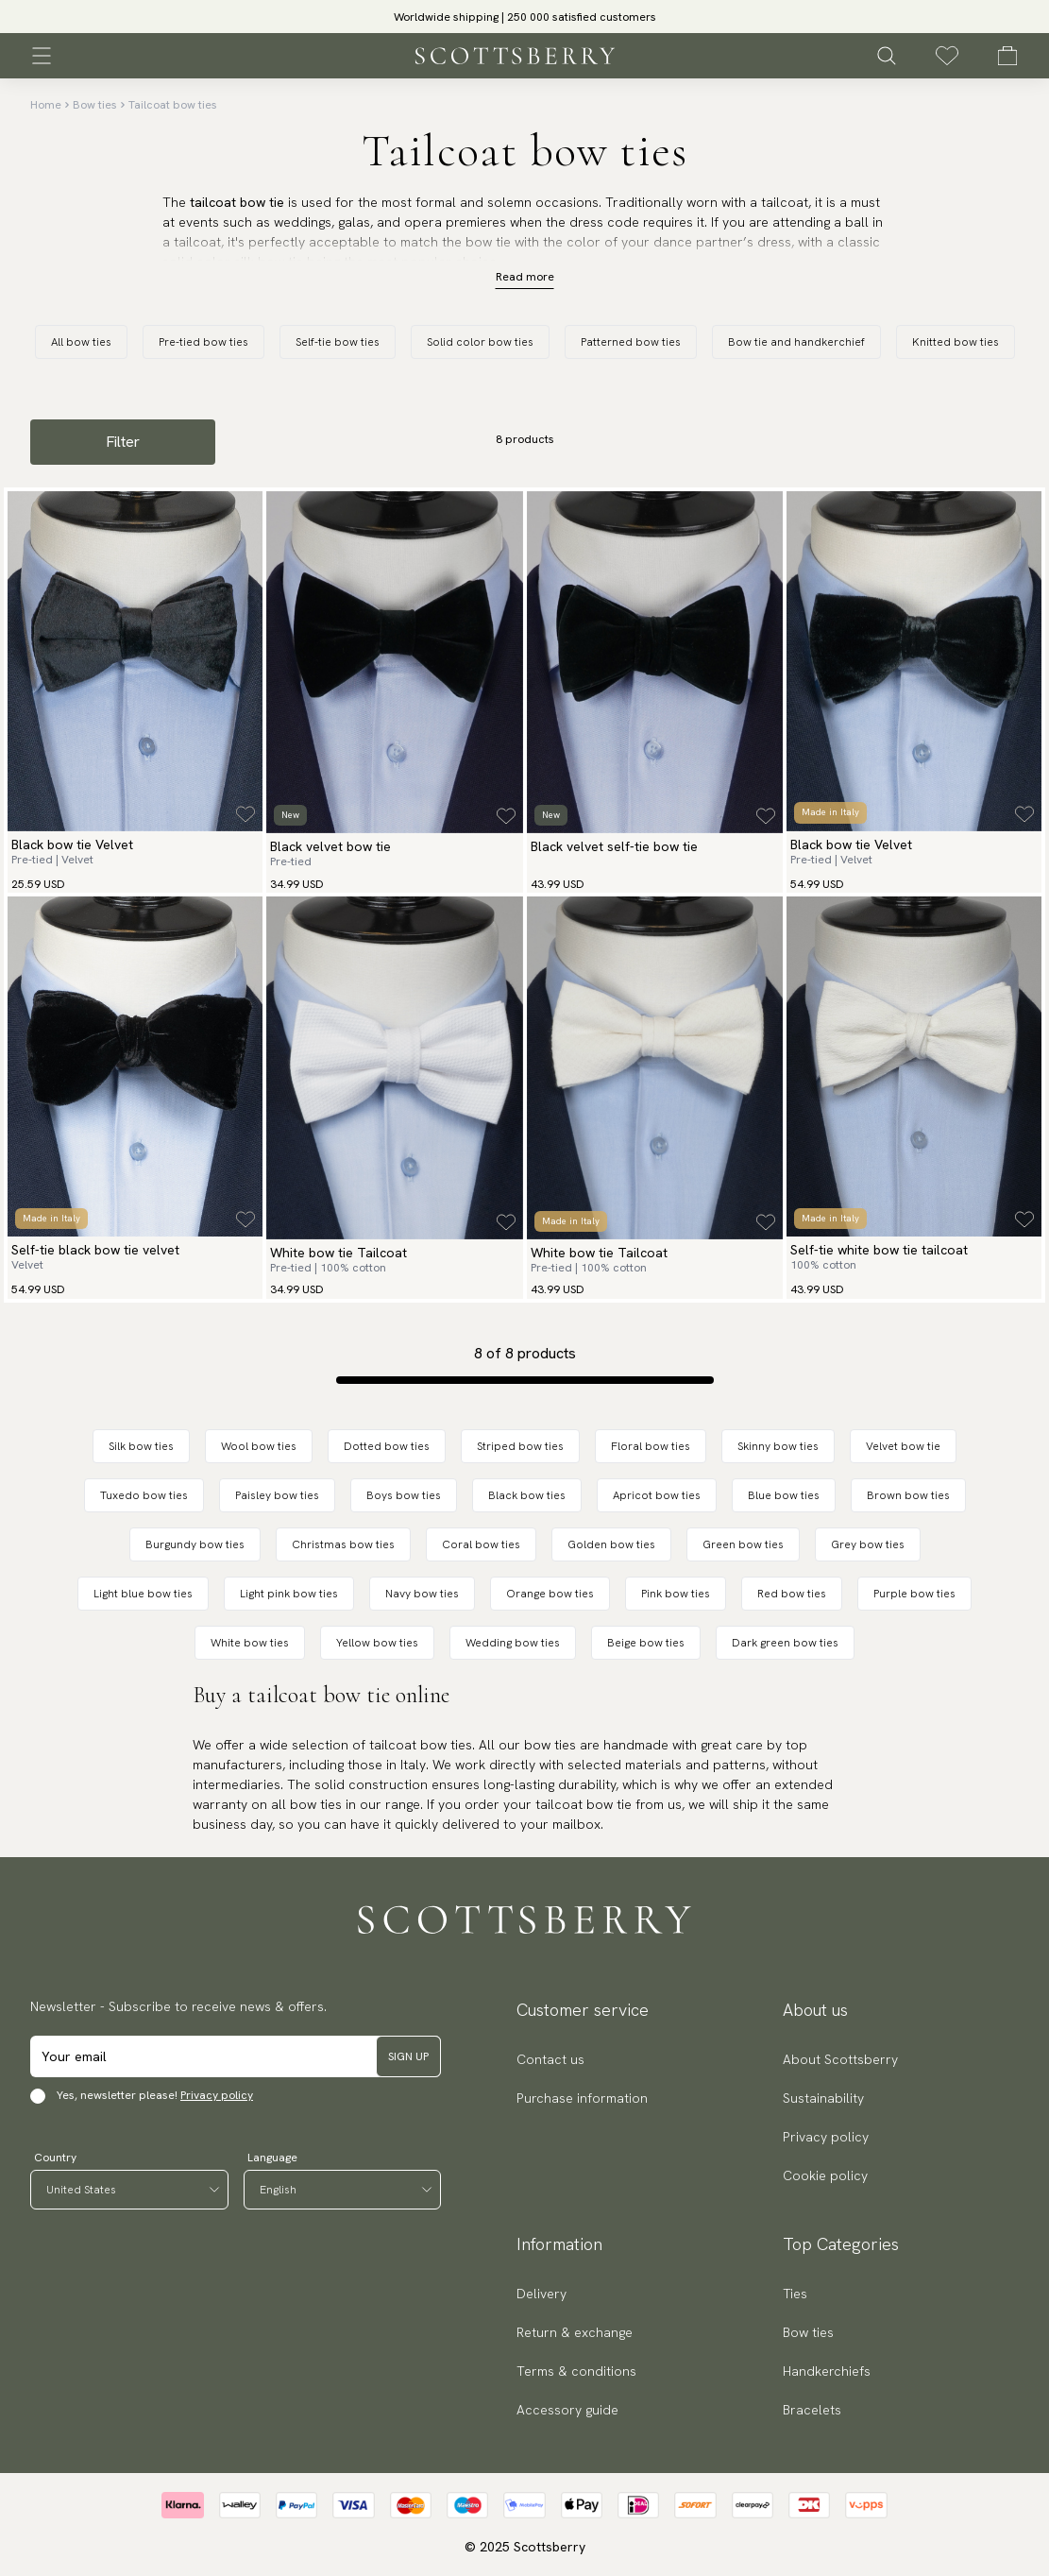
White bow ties (250, 1642)
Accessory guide (567, 2409)
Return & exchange (574, 2332)
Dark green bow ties (785, 1642)
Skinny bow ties (778, 1446)
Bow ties (95, 104)
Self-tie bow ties (338, 342)
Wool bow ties (258, 1446)
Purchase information (582, 2098)
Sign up (408, 2056)
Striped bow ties (520, 1446)
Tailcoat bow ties (172, 104)
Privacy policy (216, 2095)
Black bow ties (527, 1495)
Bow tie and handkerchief (796, 342)
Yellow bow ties (377, 1642)
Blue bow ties (784, 1495)
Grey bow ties (868, 1544)
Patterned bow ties (631, 342)
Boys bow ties (403, 1495)
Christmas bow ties (343, 1544)
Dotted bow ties (387, 1446)
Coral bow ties (481, 1544)
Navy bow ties (422, 1593)
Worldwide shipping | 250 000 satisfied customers (525, 17)
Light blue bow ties (143, 1593)
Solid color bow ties (480, 342)
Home (45, 104)
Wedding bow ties (512, 1642)
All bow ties (81, 342)
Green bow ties (743, 1544)
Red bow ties (791, 1593)
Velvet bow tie (903, 1446)
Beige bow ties (646, 1642)
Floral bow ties (650, 1446)
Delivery (541, 2293)
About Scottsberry (840, 2059)
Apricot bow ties (657, 1495)
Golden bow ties (611, 1544)
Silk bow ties (141, 1446)
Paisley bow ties (277, 1495)
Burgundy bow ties (195, 1544)
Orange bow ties (550, 1593)
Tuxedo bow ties (144, 1495)
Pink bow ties (675, 1593)
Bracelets (812, 2409)
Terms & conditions (576, 2371)
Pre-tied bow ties (203, 342)
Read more (525, 276)
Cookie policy (825, 2175)
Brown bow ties (908, 1495)
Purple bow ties (914, 1593)
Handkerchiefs (827, 2371)
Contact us (550, 2059)
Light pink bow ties (289, 1593)
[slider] (525, 16)
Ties (795, 2293)
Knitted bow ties (955, 342)
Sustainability (823, 2098)
